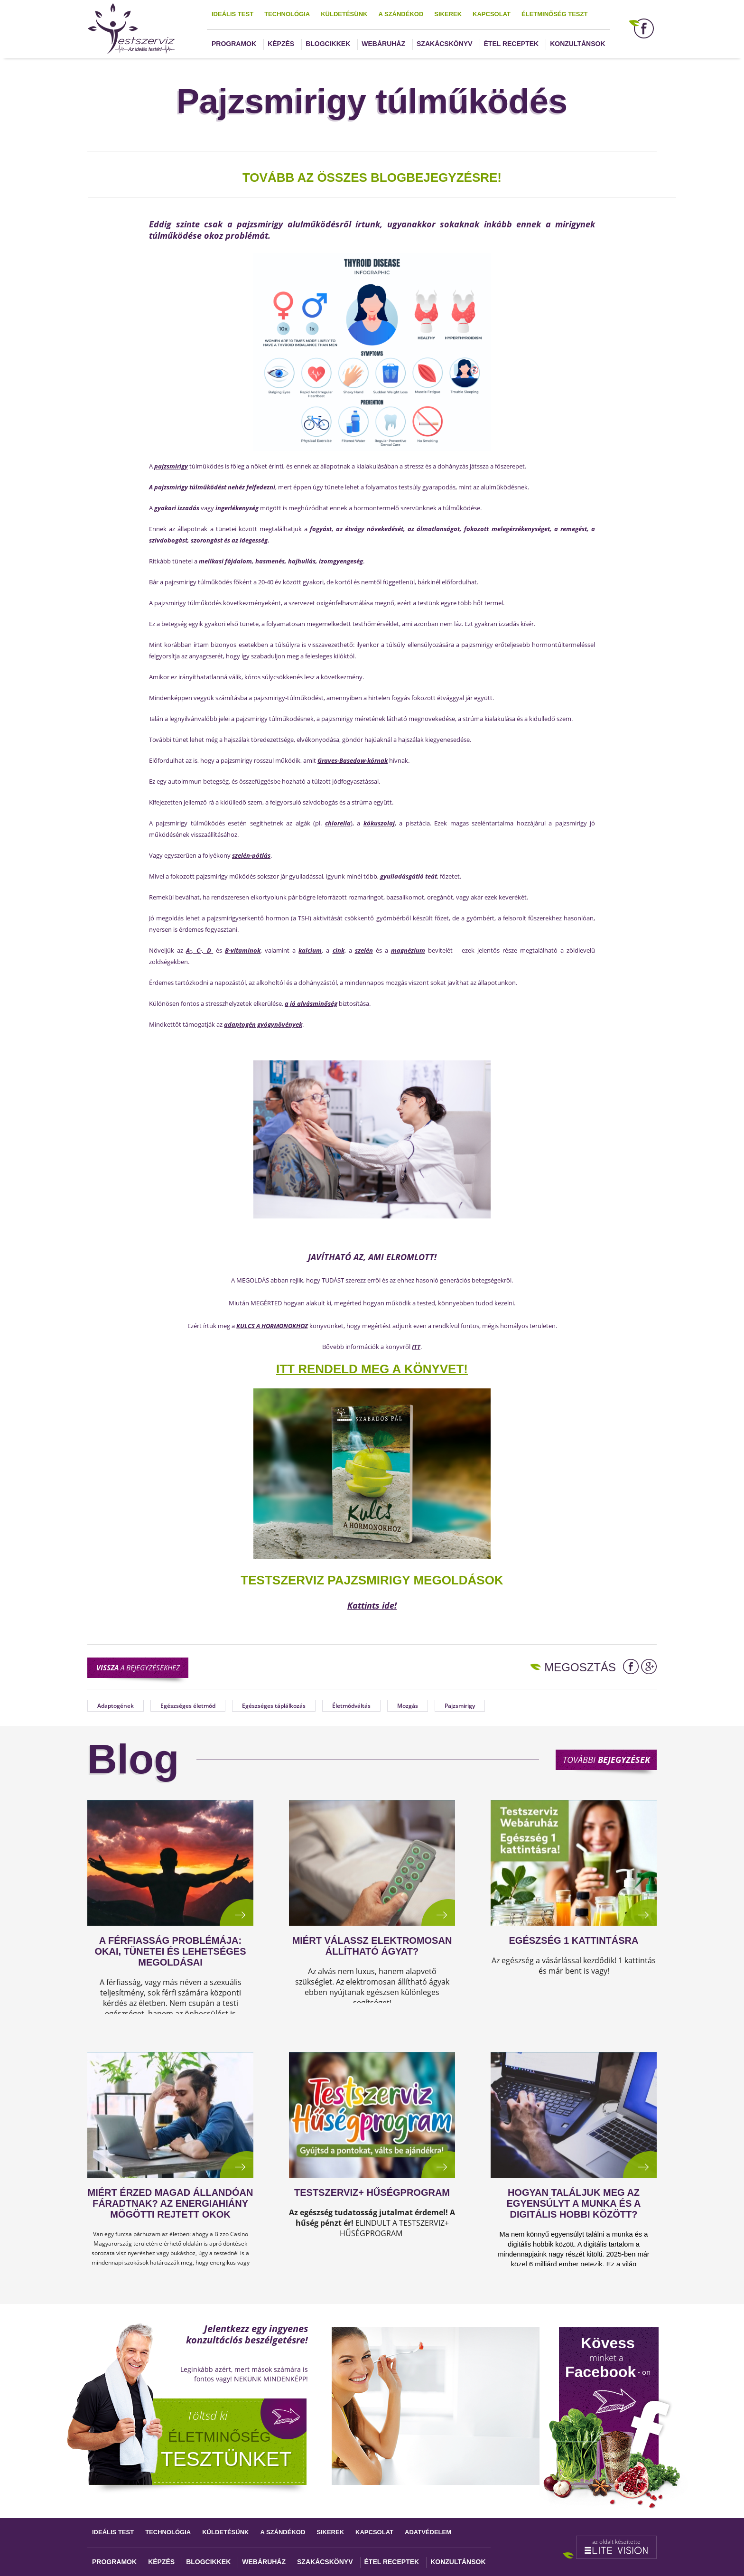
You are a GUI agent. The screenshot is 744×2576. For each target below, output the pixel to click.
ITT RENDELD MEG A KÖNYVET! (372, 1369)
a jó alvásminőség (311, 1003)
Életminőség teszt (554, 14)
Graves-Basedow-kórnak (352, 760)
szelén (364, 950)
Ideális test (232, 14)
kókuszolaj (379, 823)
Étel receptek (511, 43)
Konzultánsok (577, 43)
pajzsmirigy (171, 466)
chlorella (338, 823)
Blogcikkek (328, 43)
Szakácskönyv (444, 43)
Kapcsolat (492, 14)
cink (338, 950)
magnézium (408, 950)
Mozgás (407, 1706)
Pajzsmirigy (460, 1706)
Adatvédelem (428, 2532)
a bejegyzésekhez (138, 1667)
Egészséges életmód (187, 1706)
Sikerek (448, 14)
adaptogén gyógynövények (263, 1024)
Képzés (281, 43)
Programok (234, 43)
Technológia (287, 14)
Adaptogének (115, 1706)
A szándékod (400, 14)
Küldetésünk (344, 14)
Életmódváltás (351, 1706)
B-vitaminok (242, 950)
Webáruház (383, 43)
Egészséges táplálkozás (274, 1706)
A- (189, 950)
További (606, 1759)
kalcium (310, 950)
